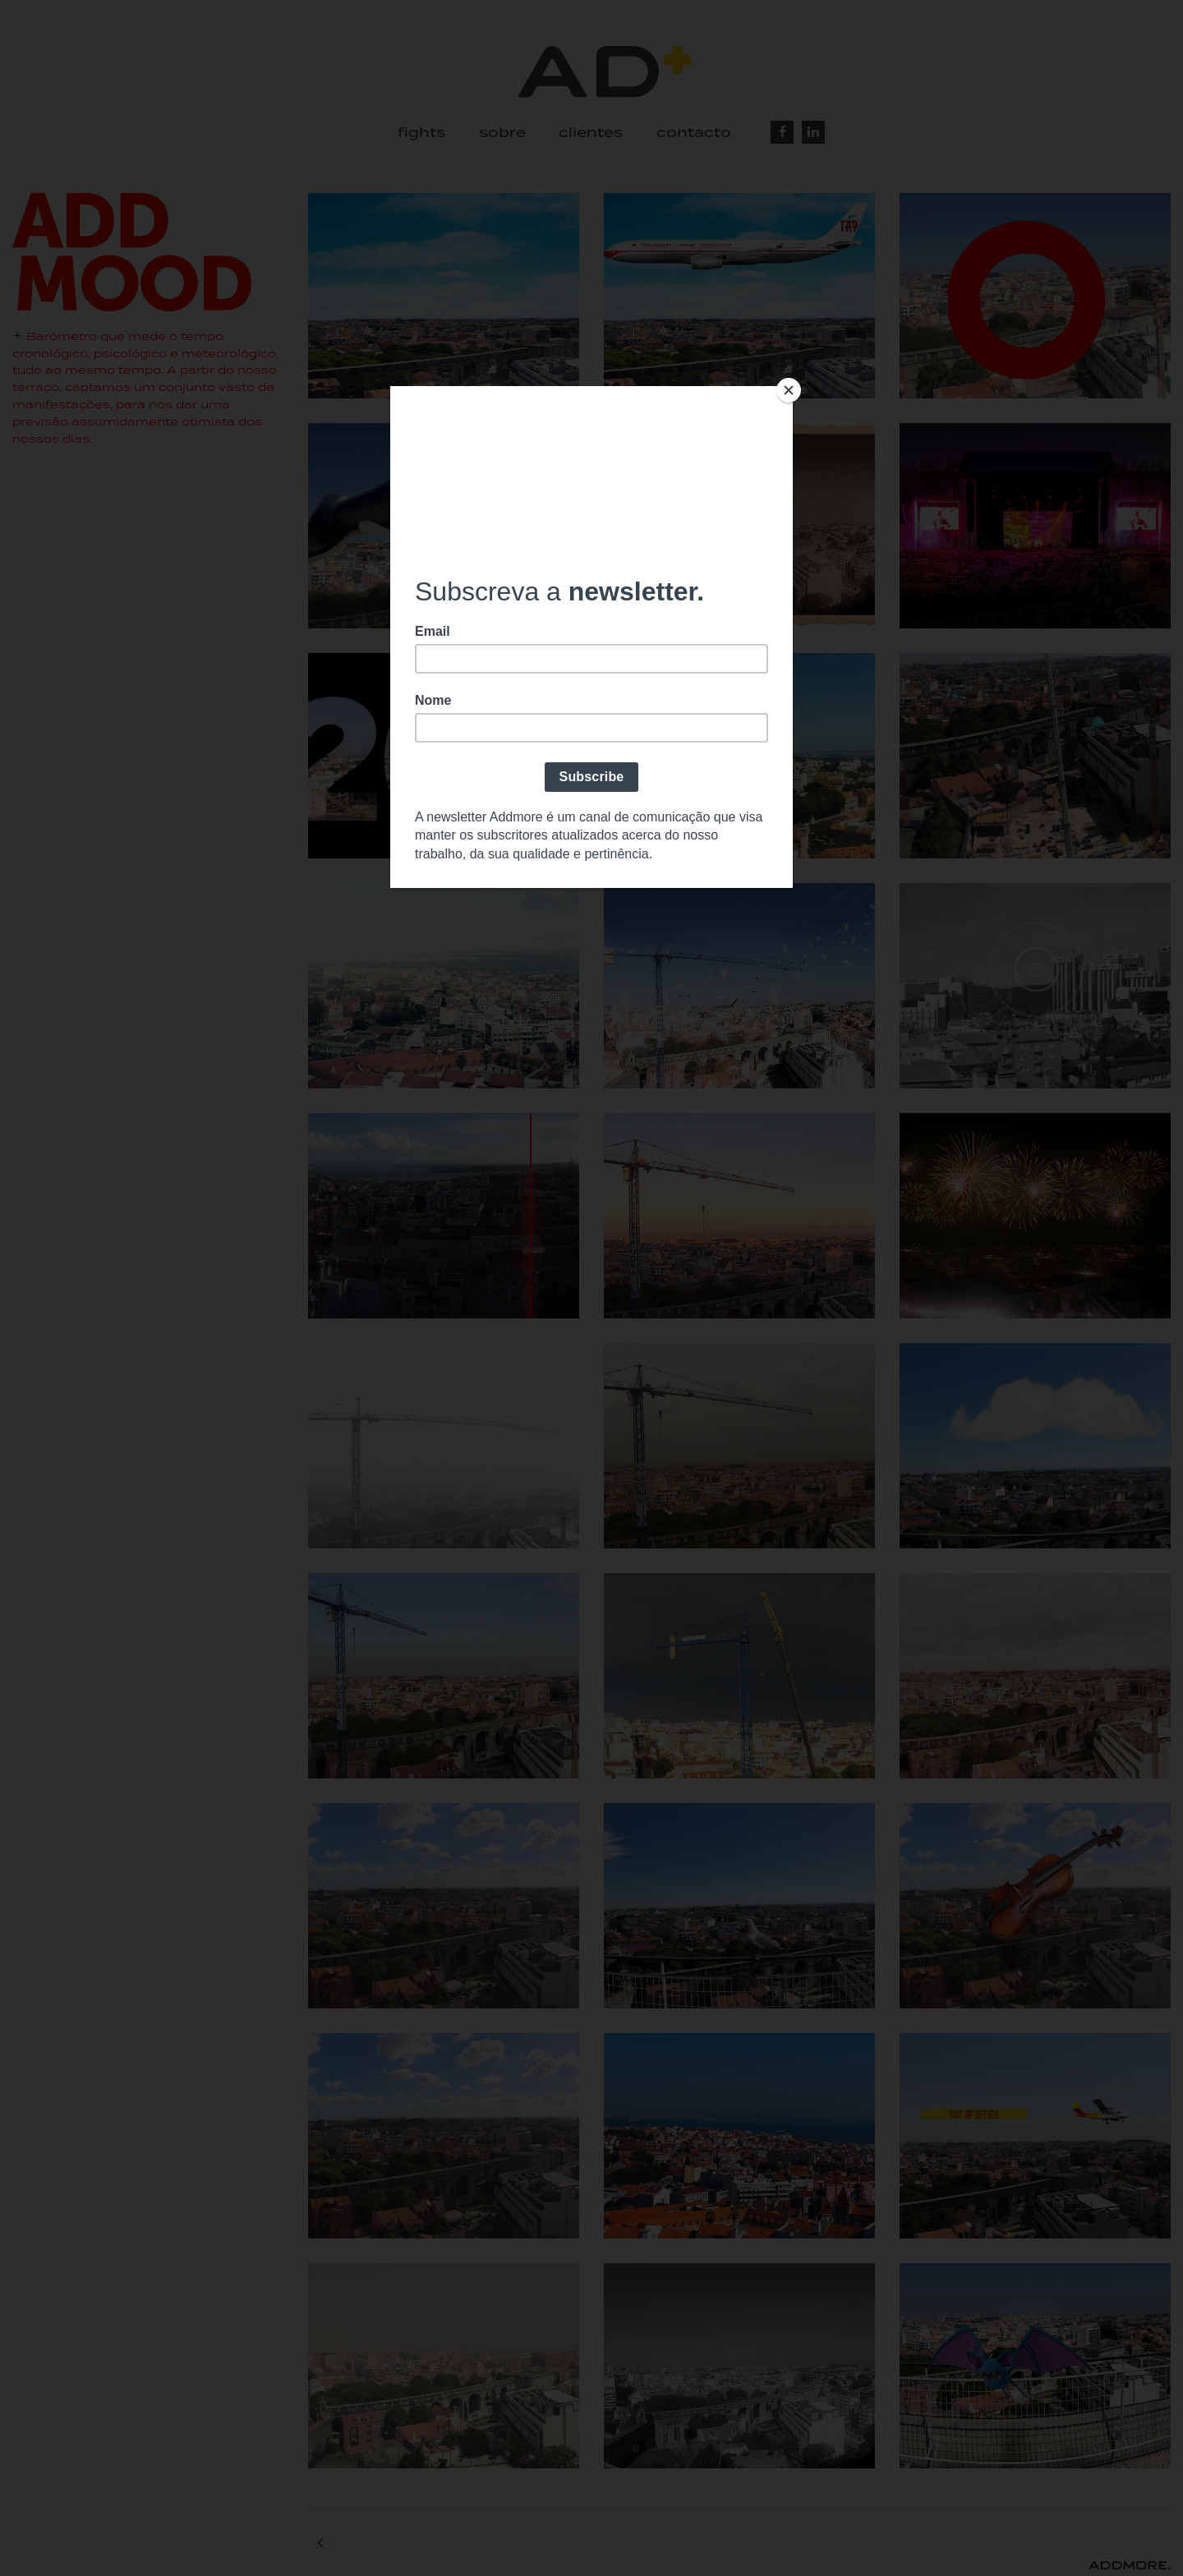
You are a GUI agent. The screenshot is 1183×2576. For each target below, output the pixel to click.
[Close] (788, 390)
